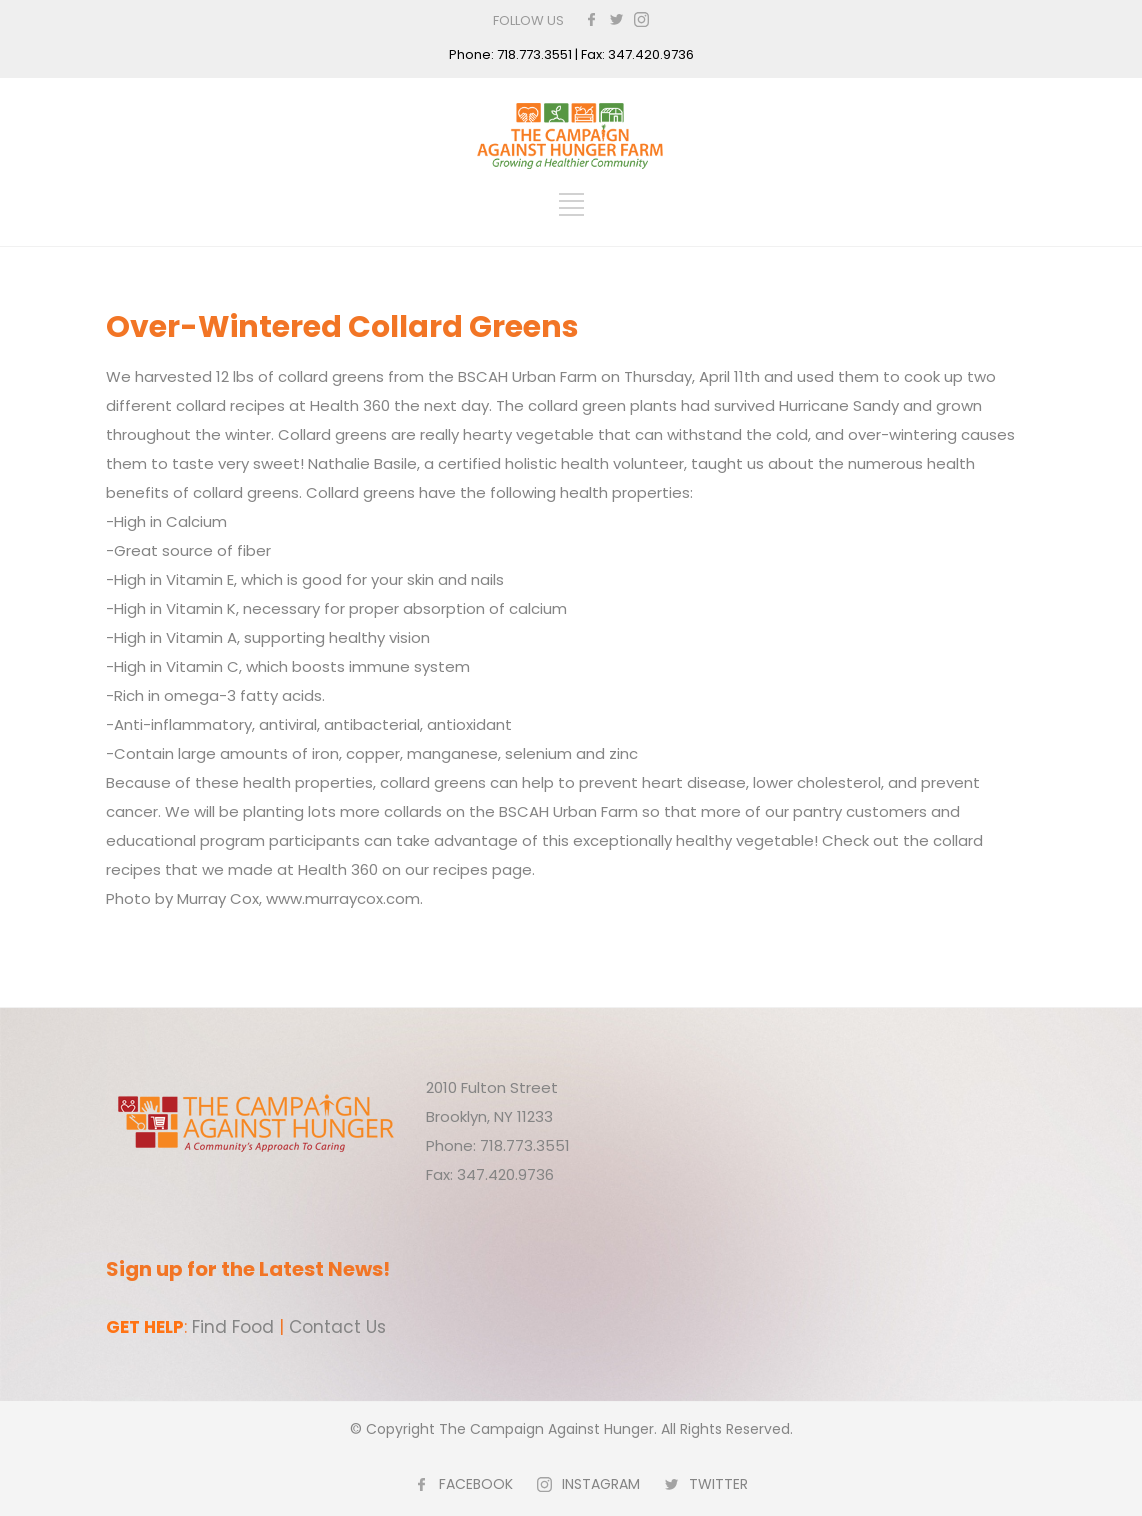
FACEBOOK (476, 1484)
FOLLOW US (528, 20)
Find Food (233, 1327)
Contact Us (337, 1327)
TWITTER (718, 1484)
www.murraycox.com (343, 898)
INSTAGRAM (601, 1484)
